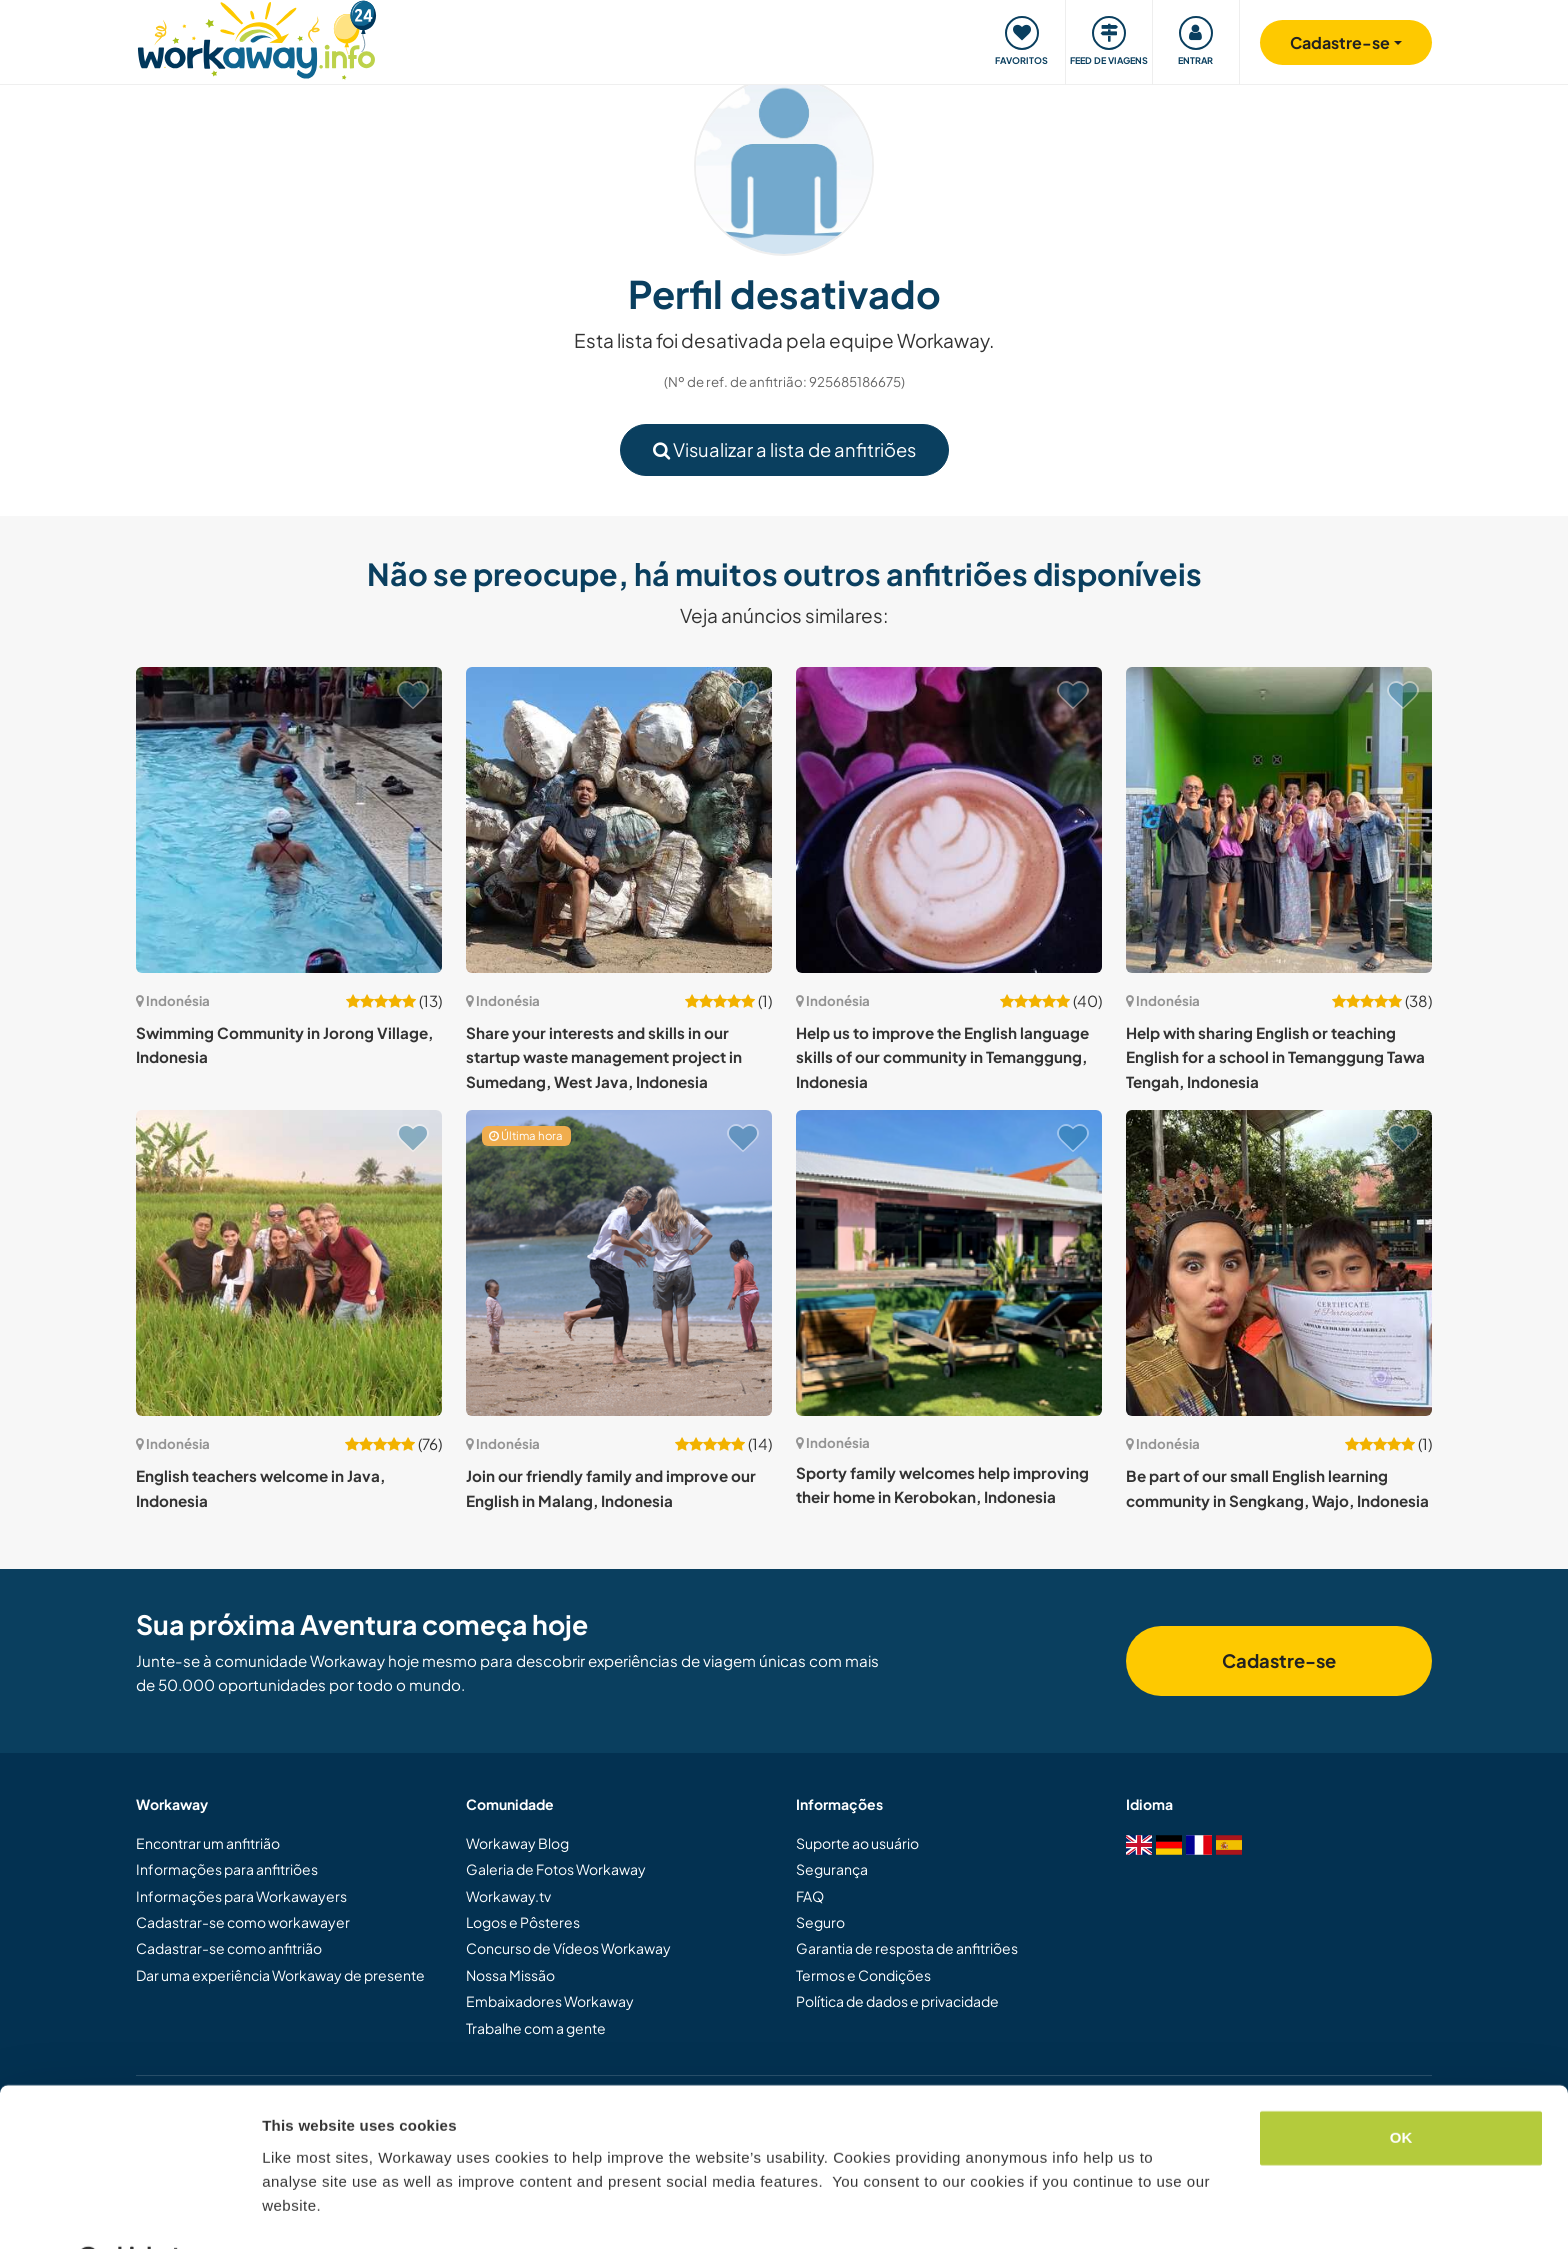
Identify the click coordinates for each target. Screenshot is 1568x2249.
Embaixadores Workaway (550, 2001)
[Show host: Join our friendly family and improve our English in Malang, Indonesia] (619, 1263)
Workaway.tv (508, 1896)
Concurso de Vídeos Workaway (568, 1948)
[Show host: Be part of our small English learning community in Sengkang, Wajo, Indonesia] (1279, 1263)
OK (1401, 2086)
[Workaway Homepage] (256, 37)
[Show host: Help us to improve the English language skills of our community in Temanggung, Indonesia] (949, 820)
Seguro (820, 1922)
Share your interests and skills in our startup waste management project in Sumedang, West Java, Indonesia (604, 1057)
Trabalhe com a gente (536, 2028)
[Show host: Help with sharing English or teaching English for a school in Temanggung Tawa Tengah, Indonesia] (1279, 820)
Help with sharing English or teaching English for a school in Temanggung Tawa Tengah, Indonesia (1275, 1057)
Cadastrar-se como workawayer (243, 1922)
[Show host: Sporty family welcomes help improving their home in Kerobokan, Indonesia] (949, 1263)
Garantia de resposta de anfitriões (907, 1948)
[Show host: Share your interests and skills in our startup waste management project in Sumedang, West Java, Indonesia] (619, 820)
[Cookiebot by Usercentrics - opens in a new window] (129, 2210)
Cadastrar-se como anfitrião (229, 1948)
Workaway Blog (517, 1843)
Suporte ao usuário (857, 1843)
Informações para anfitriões (227, 1869)
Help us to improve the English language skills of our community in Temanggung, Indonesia (942, 1057)
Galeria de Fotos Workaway (556, 1869)
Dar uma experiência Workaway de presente (280, 1975)
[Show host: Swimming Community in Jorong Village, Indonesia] (289, 820)
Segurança (832, 1869)
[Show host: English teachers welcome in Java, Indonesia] (289, 1263)
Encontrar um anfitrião (208, 1843)
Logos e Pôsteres (523, 1922)
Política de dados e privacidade (897, 2001)
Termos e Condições (863, 1975)
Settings (292, 2209)
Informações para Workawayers (241, 1896)
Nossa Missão (510, 1975)
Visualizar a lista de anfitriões (784, 449)
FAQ (810, 1896)
